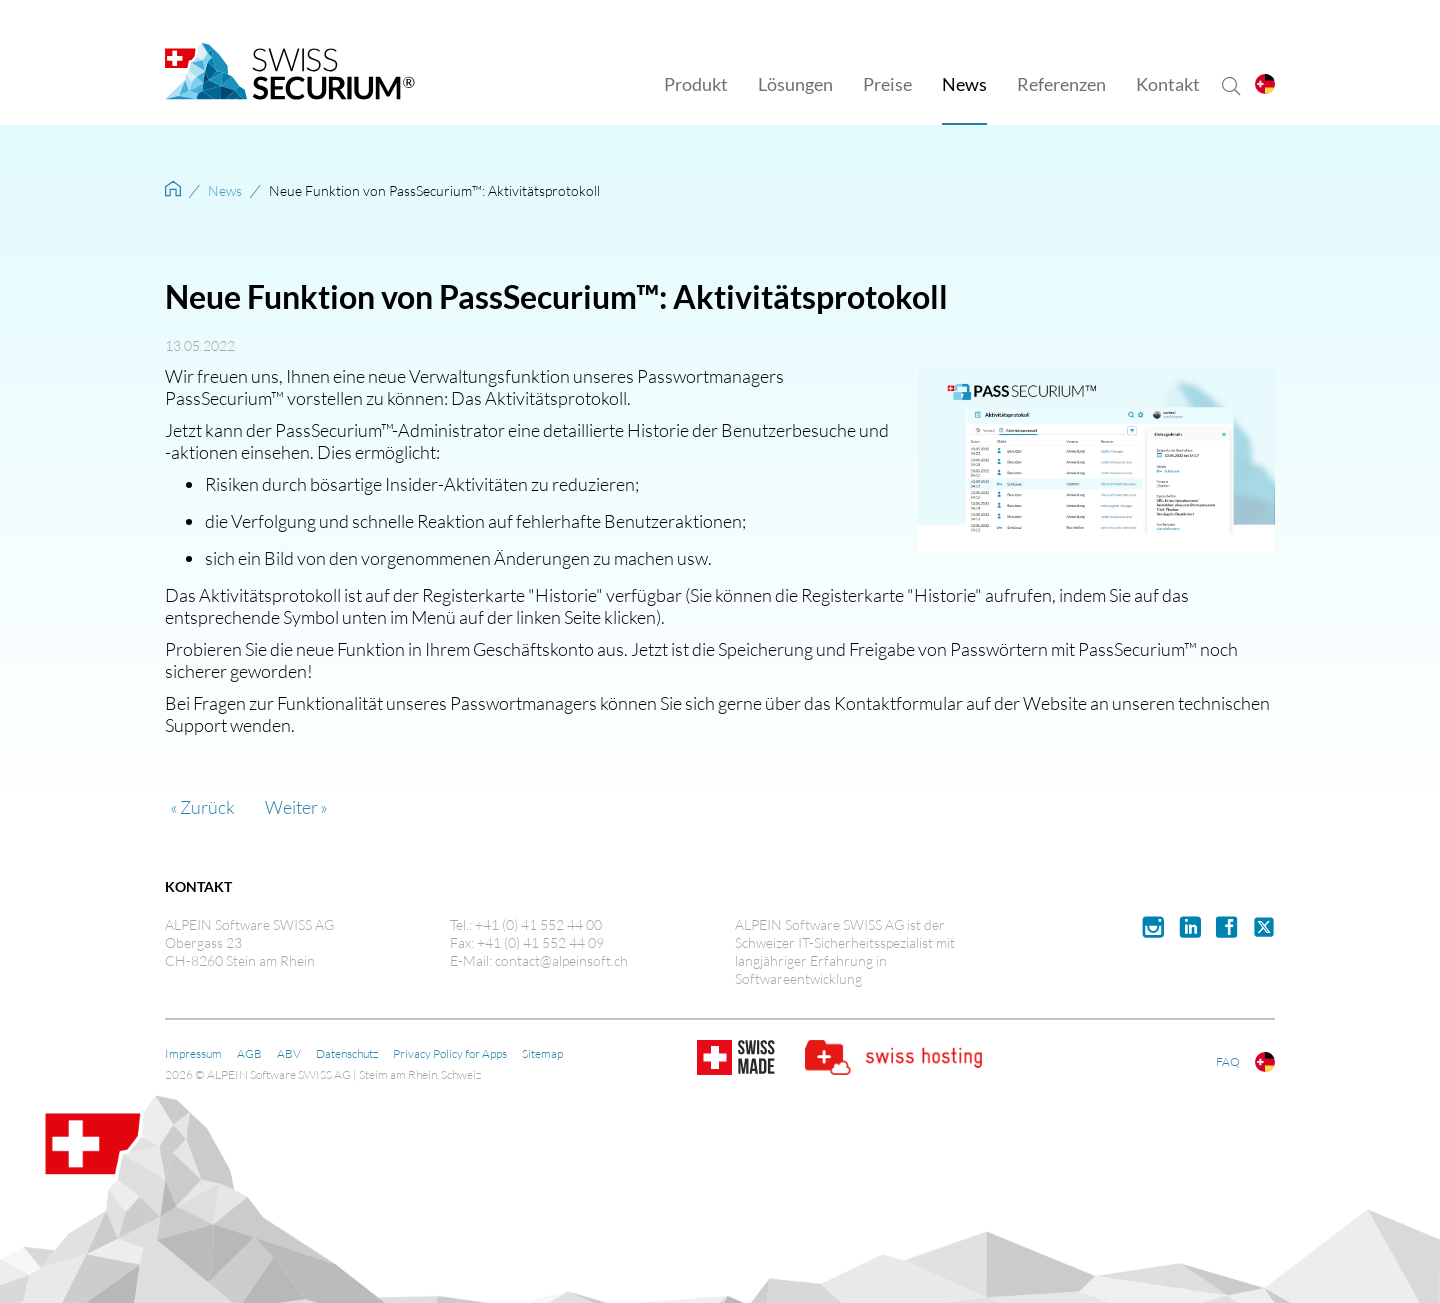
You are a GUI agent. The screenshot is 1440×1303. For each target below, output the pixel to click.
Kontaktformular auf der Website (960, 703)
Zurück (207, 807)
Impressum (193, 1053)
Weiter (291, 807)
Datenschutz (347, 1053)
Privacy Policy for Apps (450, 1053)
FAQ (1228, 1061)
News (225, 190)
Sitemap (542, 1053)
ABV (289, 1053)
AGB (249, 1053)
